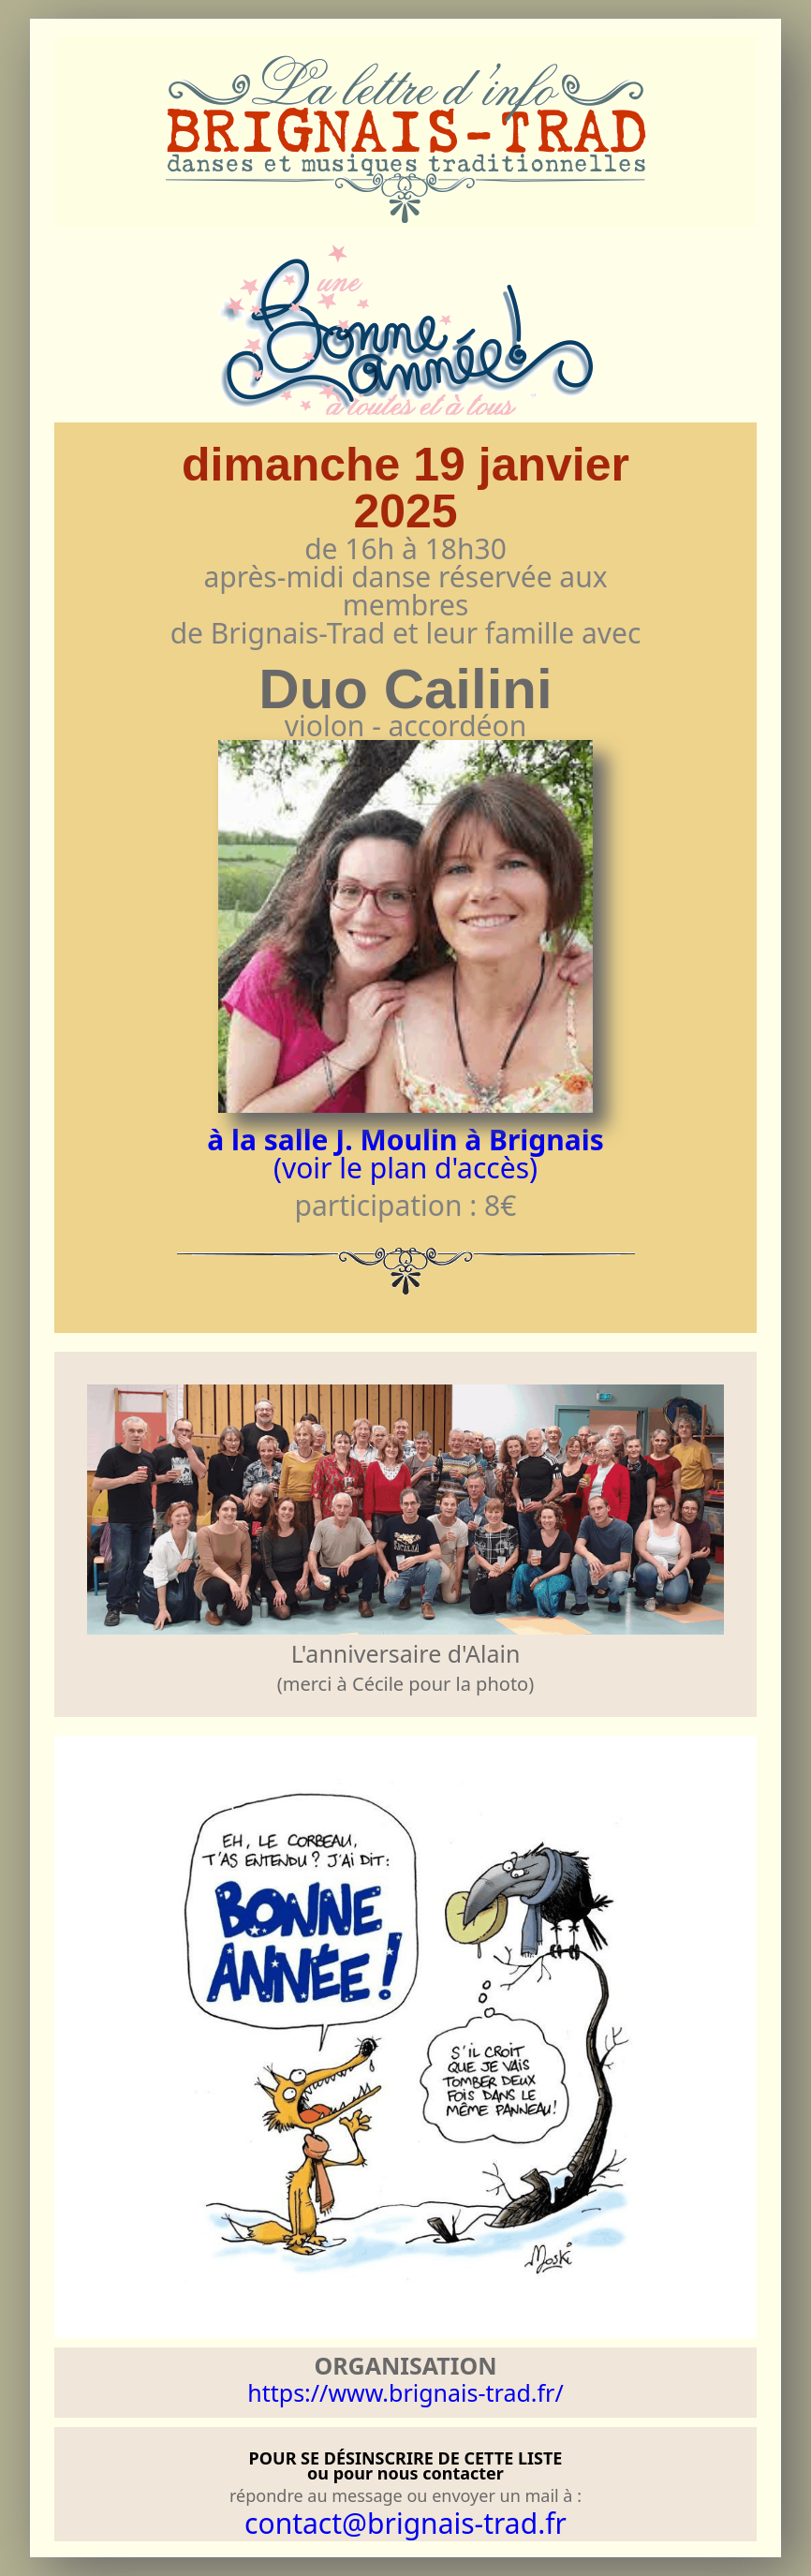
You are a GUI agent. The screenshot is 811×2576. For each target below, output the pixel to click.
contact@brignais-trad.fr (405, 2523)
